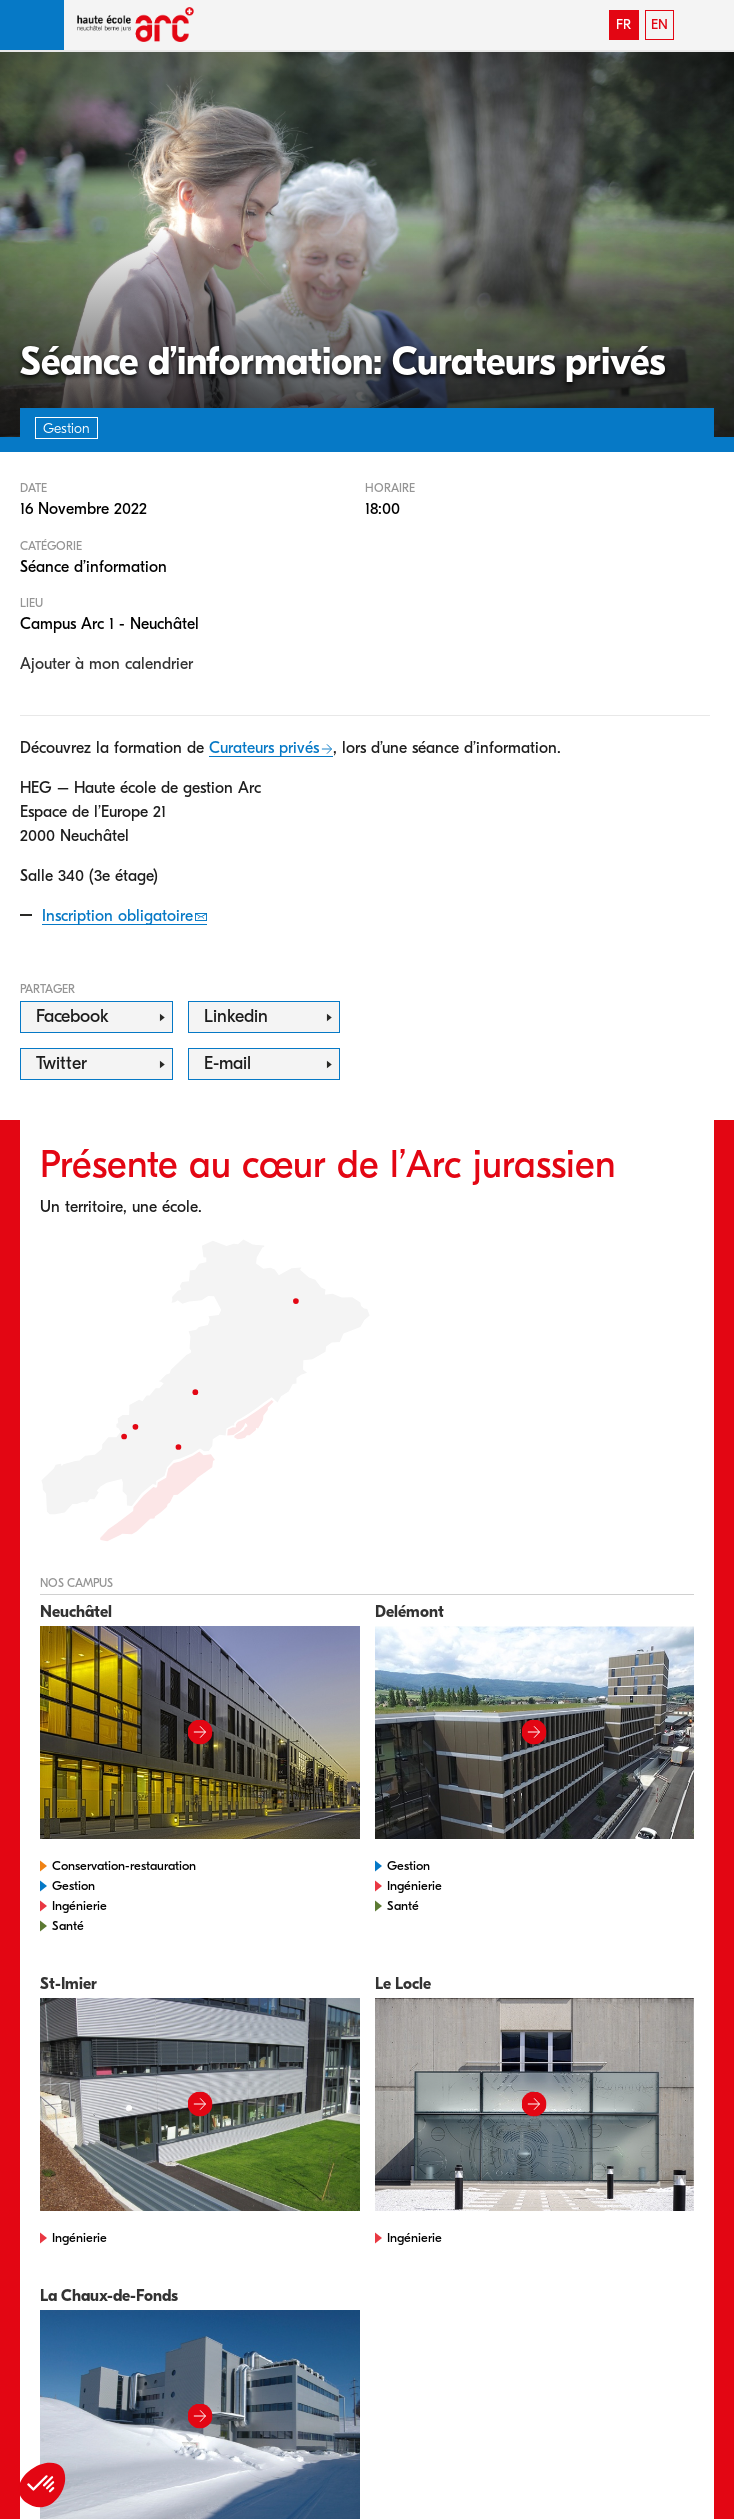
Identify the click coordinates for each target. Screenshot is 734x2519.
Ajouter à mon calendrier (106, 664)
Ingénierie (79, 1905)
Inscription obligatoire (117, 916)
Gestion (73, 1885)
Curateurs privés (264, 748)
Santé (68, 1925)
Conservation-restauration (124, 1865)
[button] (32, 25)
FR (623, 24)
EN (659, 24)
